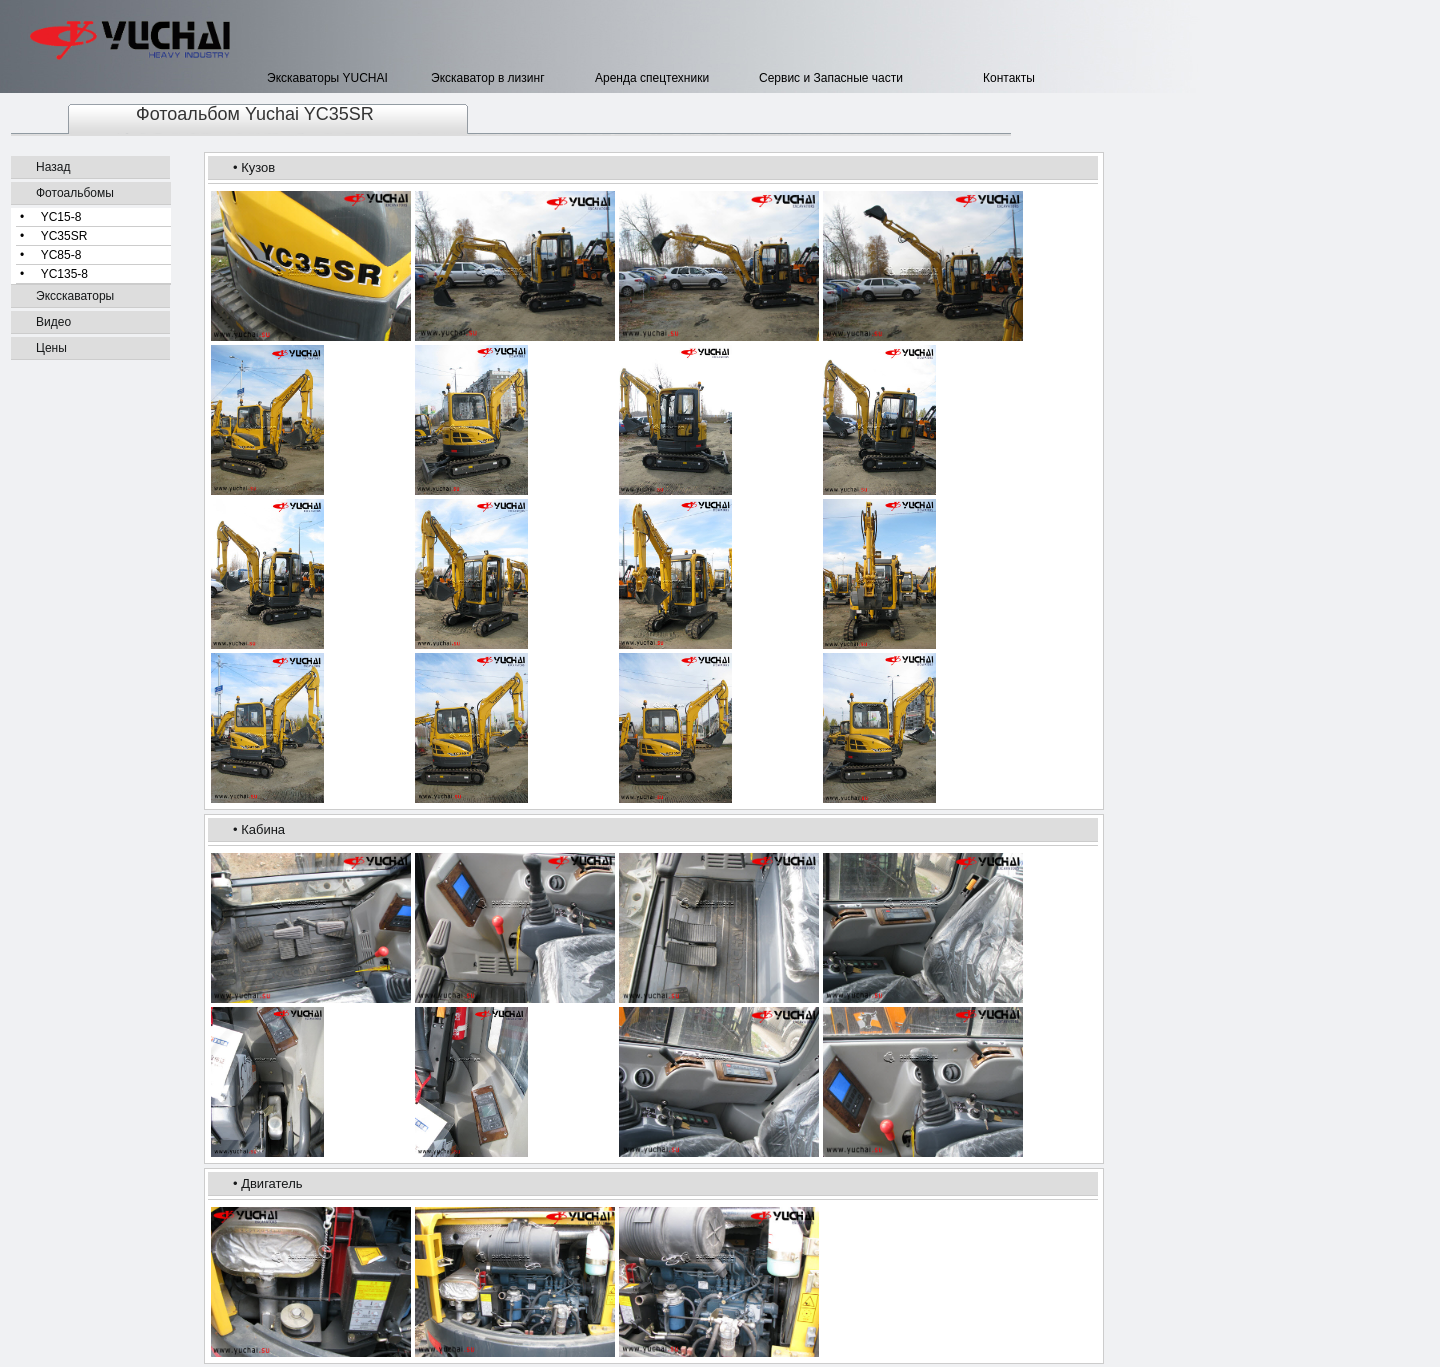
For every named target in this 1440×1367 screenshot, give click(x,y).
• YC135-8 (54, 274)
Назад (53, 167)
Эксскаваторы (75, 296)
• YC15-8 (50, 217)
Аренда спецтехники (652, 78)
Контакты (979, 78)
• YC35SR (53, 236)
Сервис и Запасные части (831, 78)
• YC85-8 (50, 255)
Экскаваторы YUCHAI (327, 78)
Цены (51, 348)
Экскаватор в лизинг (488, 78)
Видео (53, 322)
